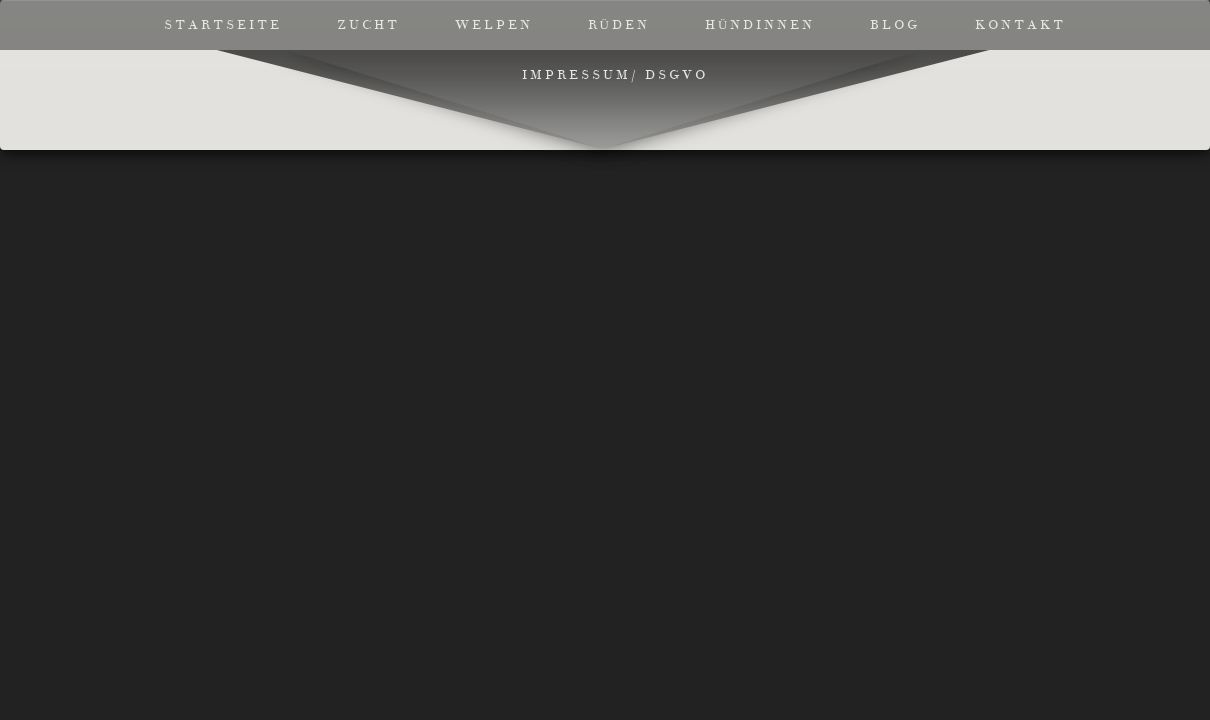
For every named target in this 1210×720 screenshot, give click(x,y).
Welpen (494, 25)
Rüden (619, 25)
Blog (895, 25)
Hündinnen (760, 25)
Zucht (368, 25)
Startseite (223, 25)
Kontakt (1020, 25)
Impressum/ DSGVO (615, 75)
